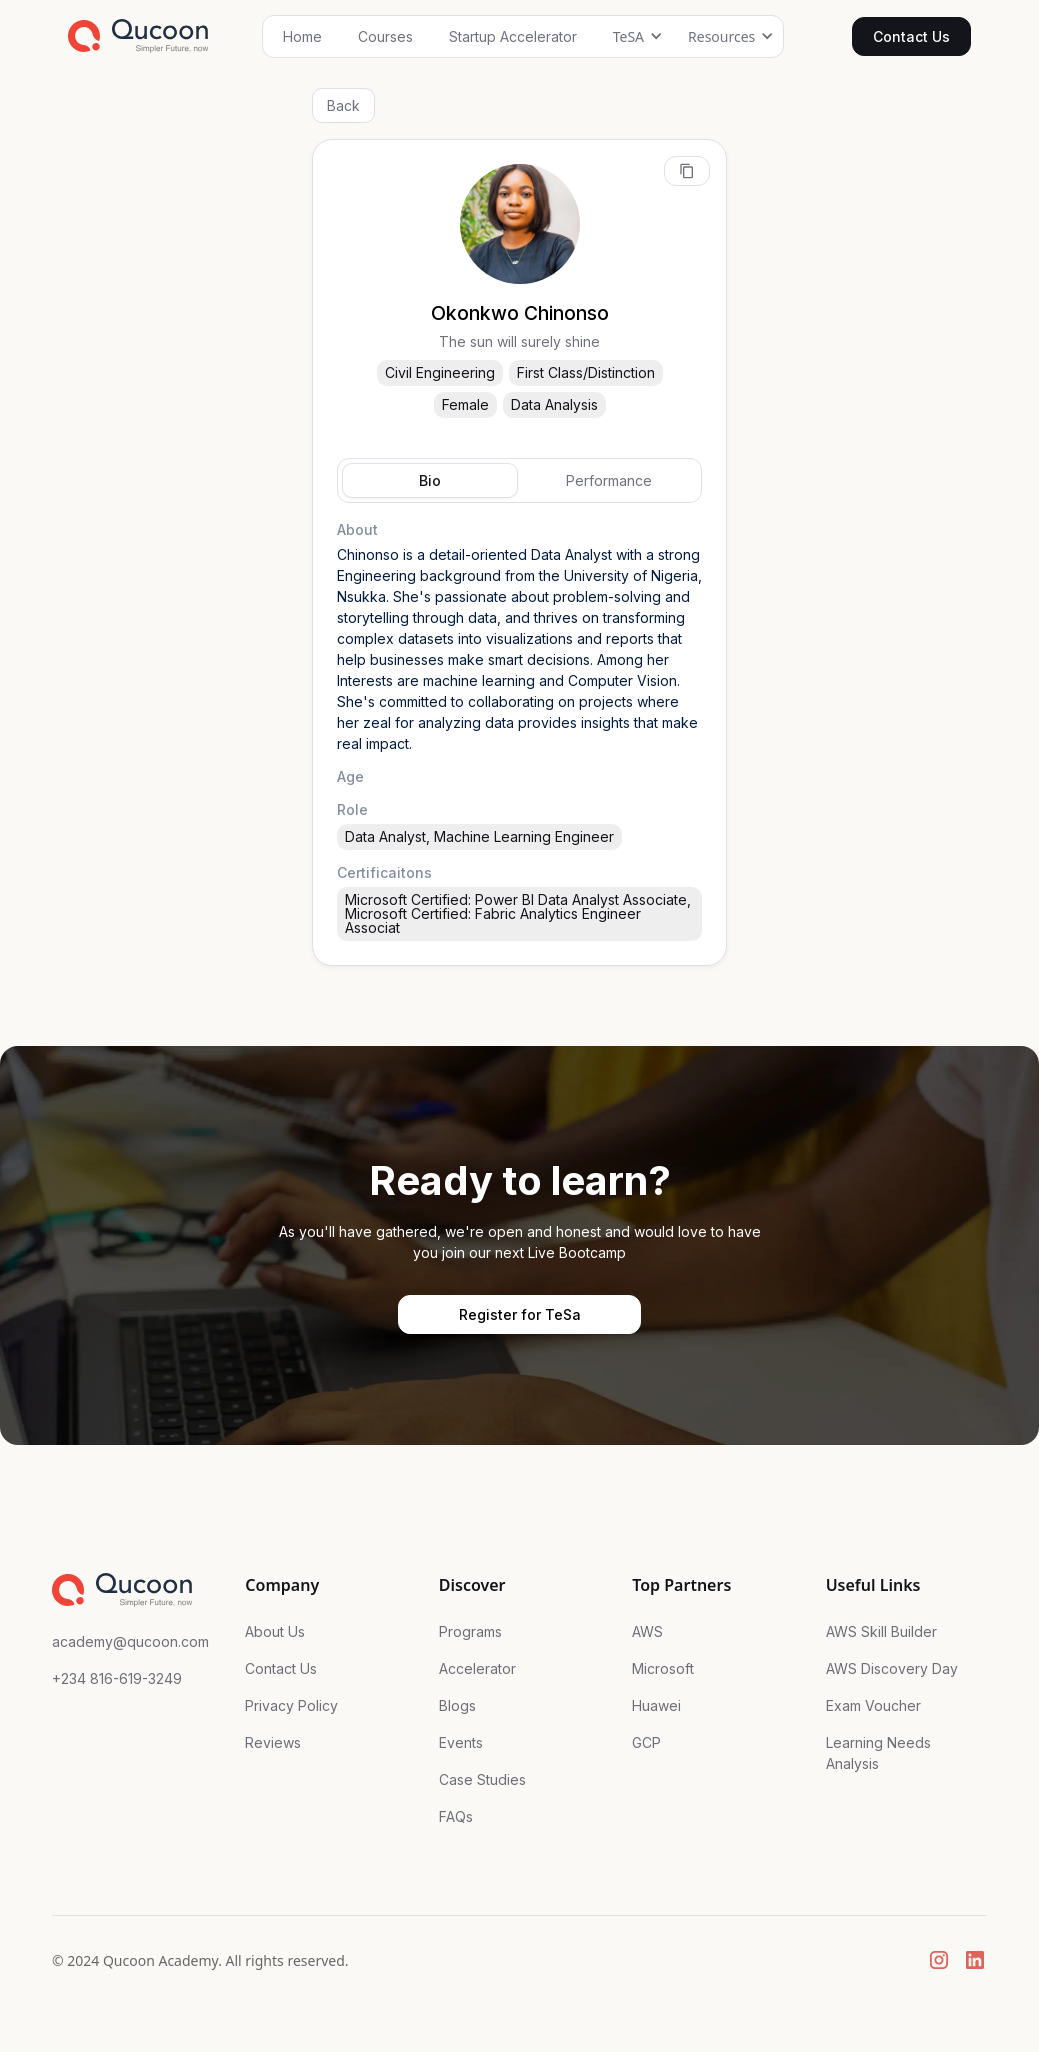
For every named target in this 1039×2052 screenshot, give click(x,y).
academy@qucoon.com (130, 1641)
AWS (647, 1631)
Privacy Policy (291, 1705)
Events (461, 1742)
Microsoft (663, 1668)
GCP (646, 1742)
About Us (275, 1631)
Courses (385, 36)
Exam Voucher (873, 1705)
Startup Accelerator (513, 36)
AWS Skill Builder (881, 1631)
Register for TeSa (520, 1314)
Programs (470, 1631)
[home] (139, 36)
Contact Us (911, 36)
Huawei (656, 1705)
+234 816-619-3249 (117, 1678)
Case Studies (482, 1779)
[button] (632, 36)
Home (302, 36)
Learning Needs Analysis (878, 1753)
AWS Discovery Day (892, 1668)
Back (343, 105)
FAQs (456, 1816)
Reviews (273, 1742)
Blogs (457, 1705)
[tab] (430, 480)
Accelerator (477, 1668)
